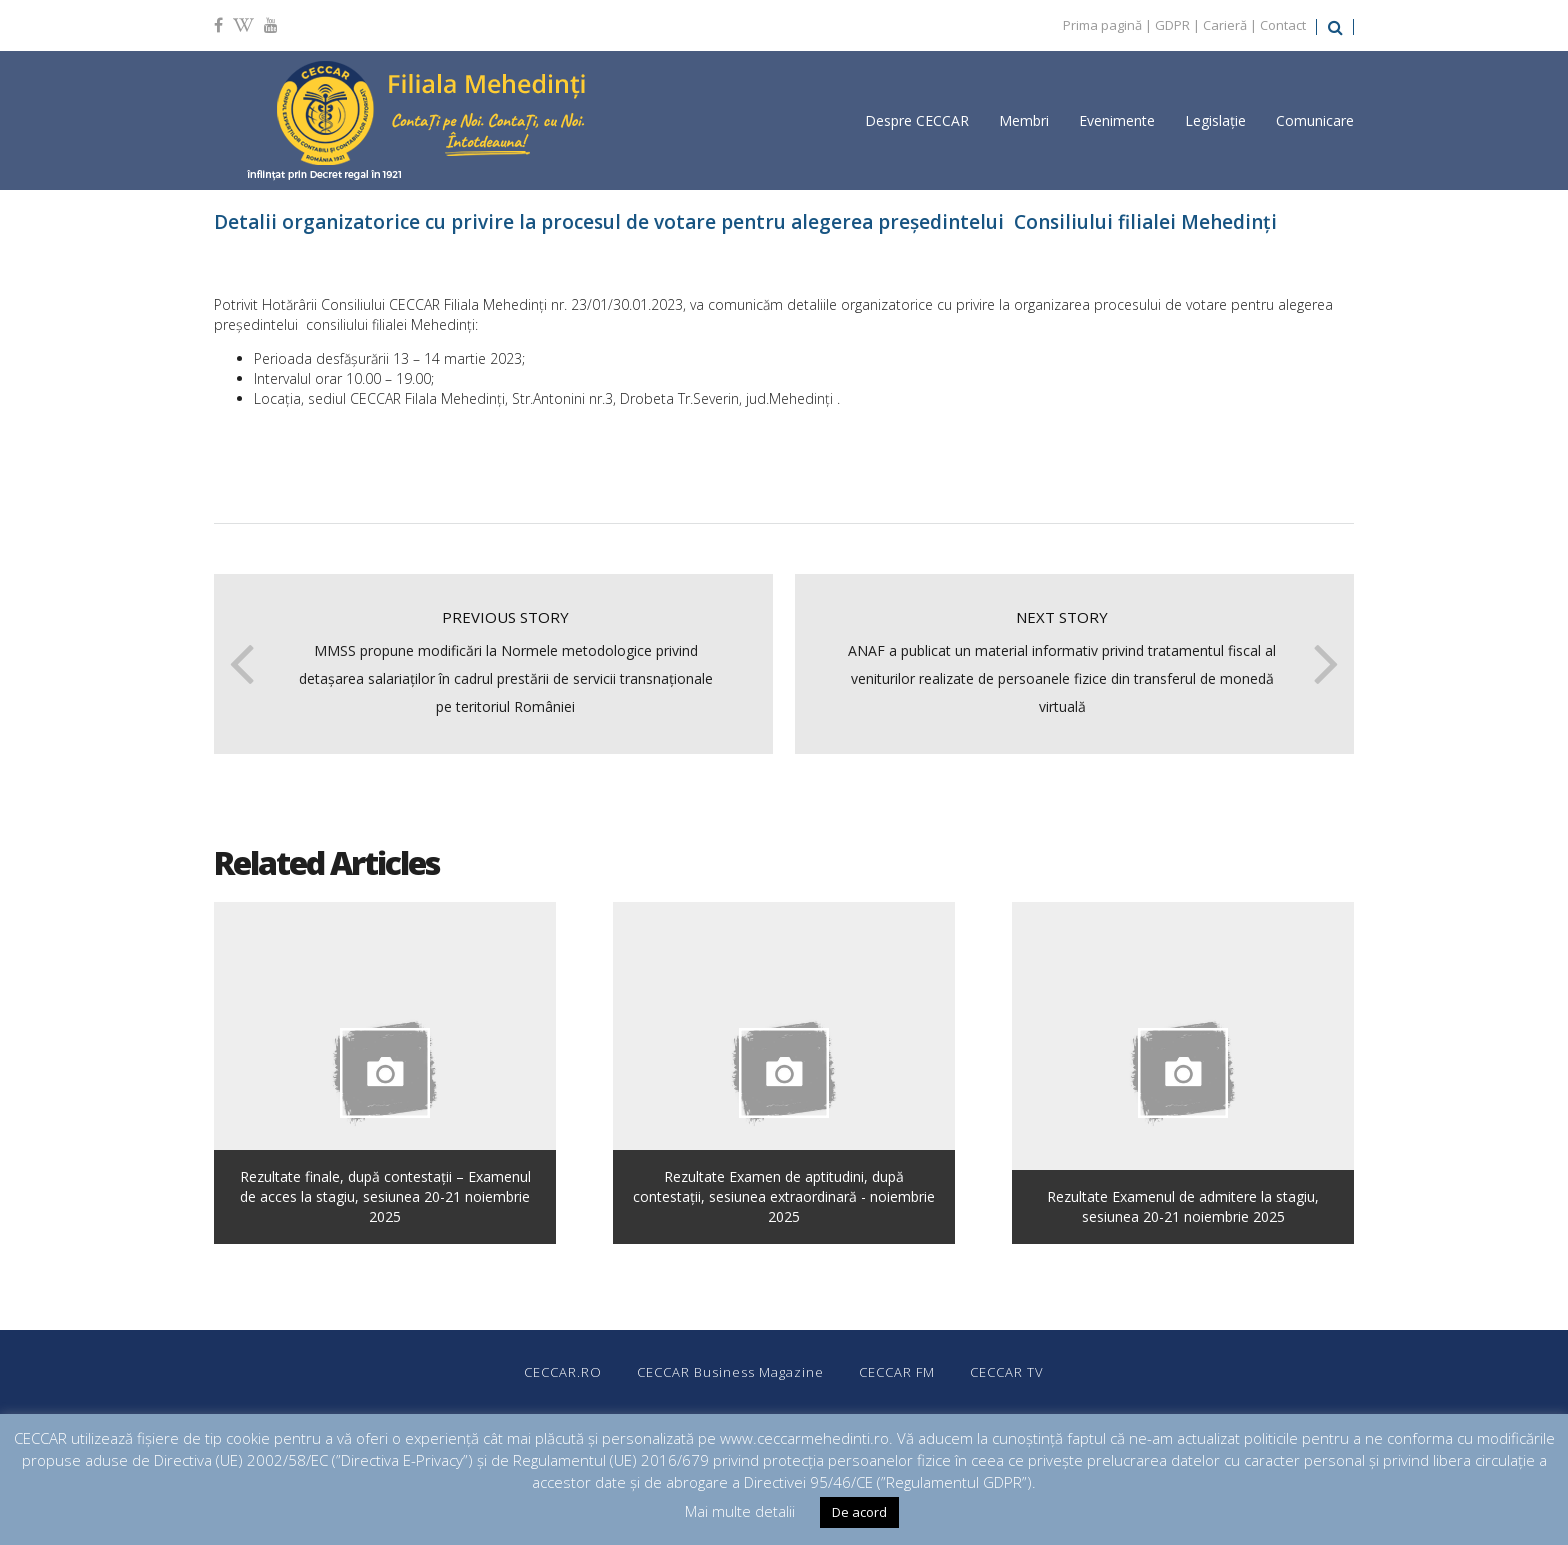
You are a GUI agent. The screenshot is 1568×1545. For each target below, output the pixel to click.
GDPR (1172, 25)
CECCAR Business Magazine (730, 1372)
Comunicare (1315, 120)
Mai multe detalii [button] (740, 1511)
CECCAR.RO (563, 1372)
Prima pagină (1102, 25)
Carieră (1225, 25)
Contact (1283, 25)
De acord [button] (859, 1512)
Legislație (1215, 120)
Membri (1024, 120)
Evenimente (1117, 120)
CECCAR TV (1007, 1372)
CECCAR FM (897, 1372)
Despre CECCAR (917, 120)
